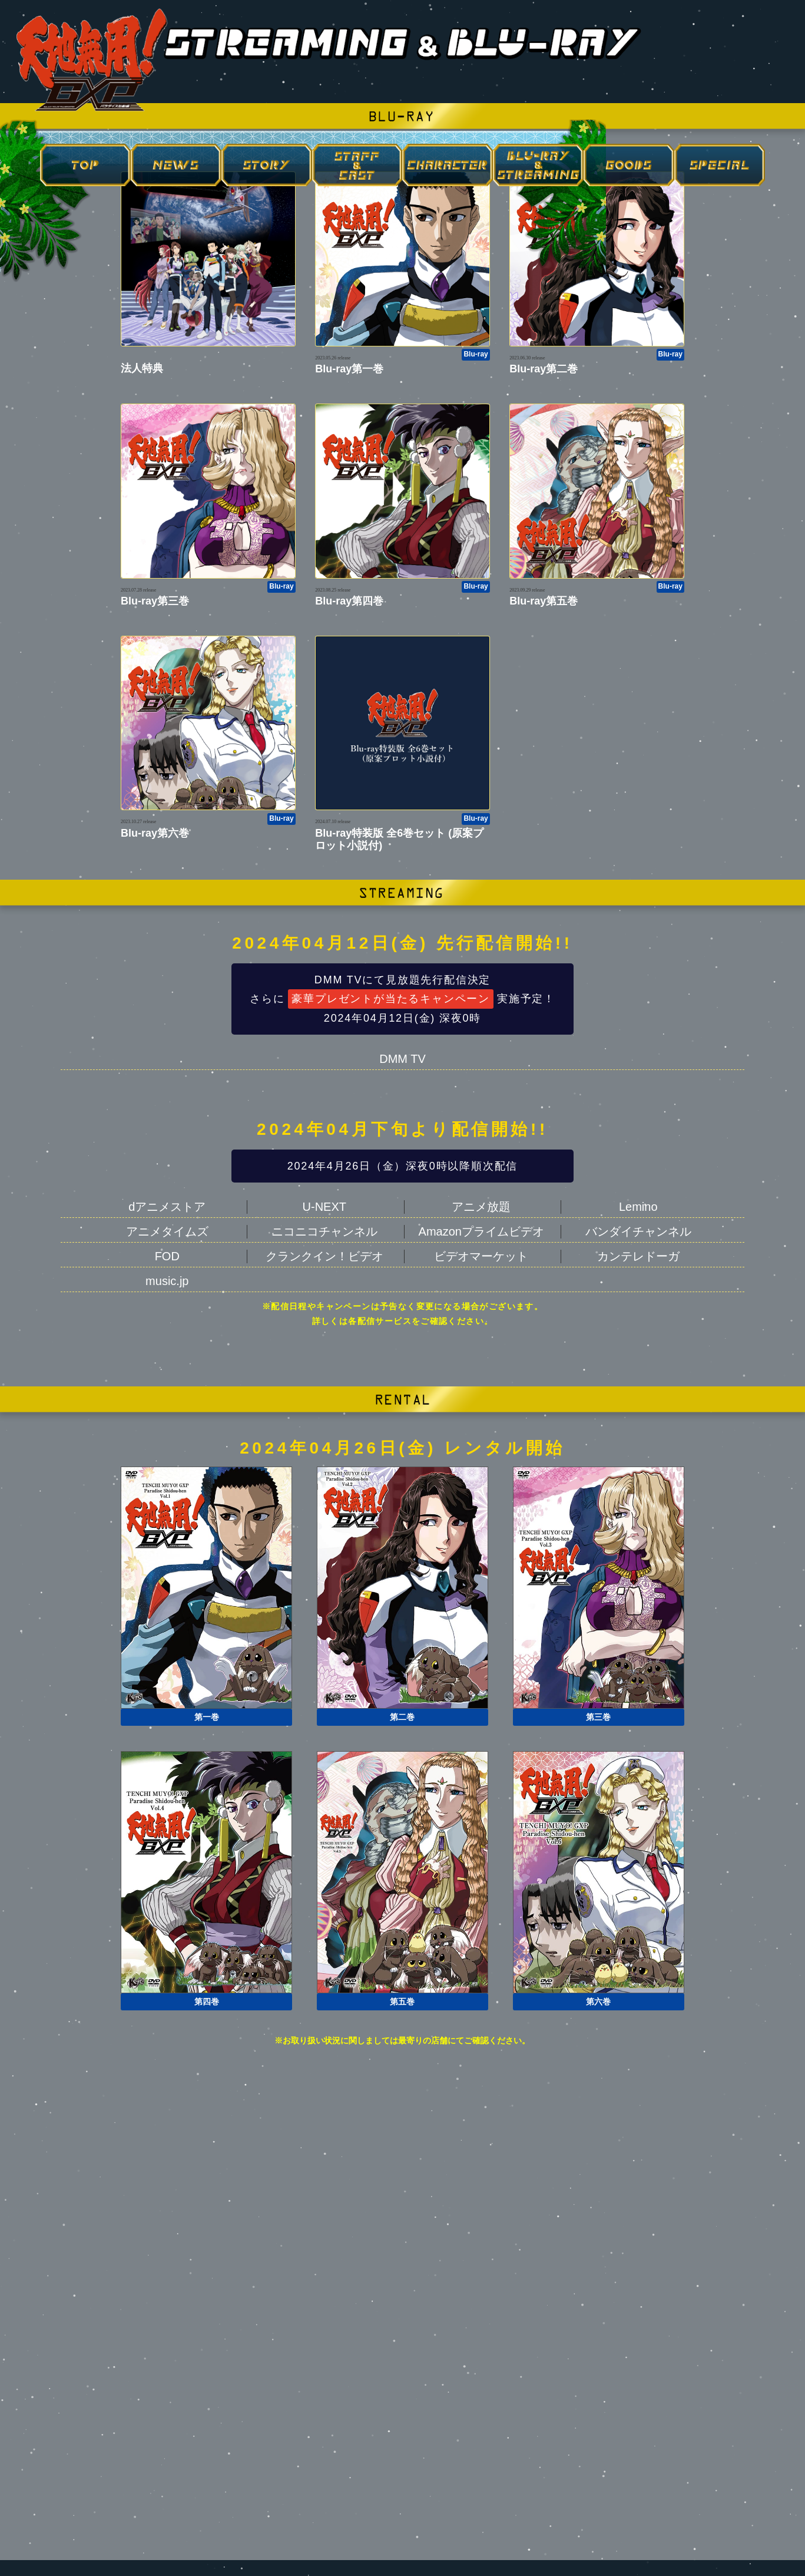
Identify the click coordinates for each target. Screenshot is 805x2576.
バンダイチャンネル (638, 1231)
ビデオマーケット (481, 1256)
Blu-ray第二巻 (543, 369)
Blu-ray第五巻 (543, 601)
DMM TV (402, 1058)
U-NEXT (324, 1206)
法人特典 (142, 368)
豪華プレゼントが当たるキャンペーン (390, 999)
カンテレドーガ (638, 1256)
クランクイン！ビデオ (324, 1256)
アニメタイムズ (167, 1231)
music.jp (166, 1280)
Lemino (638, 1206)
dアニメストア (167, 1206)
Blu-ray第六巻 (155, 833)
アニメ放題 (481, 1206)
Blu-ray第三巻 (155, 601)
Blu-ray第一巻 (349, 369)
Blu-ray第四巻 (349, 601)
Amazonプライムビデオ (481, 1231)
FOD (167, 1256)
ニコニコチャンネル (324, 1231)
